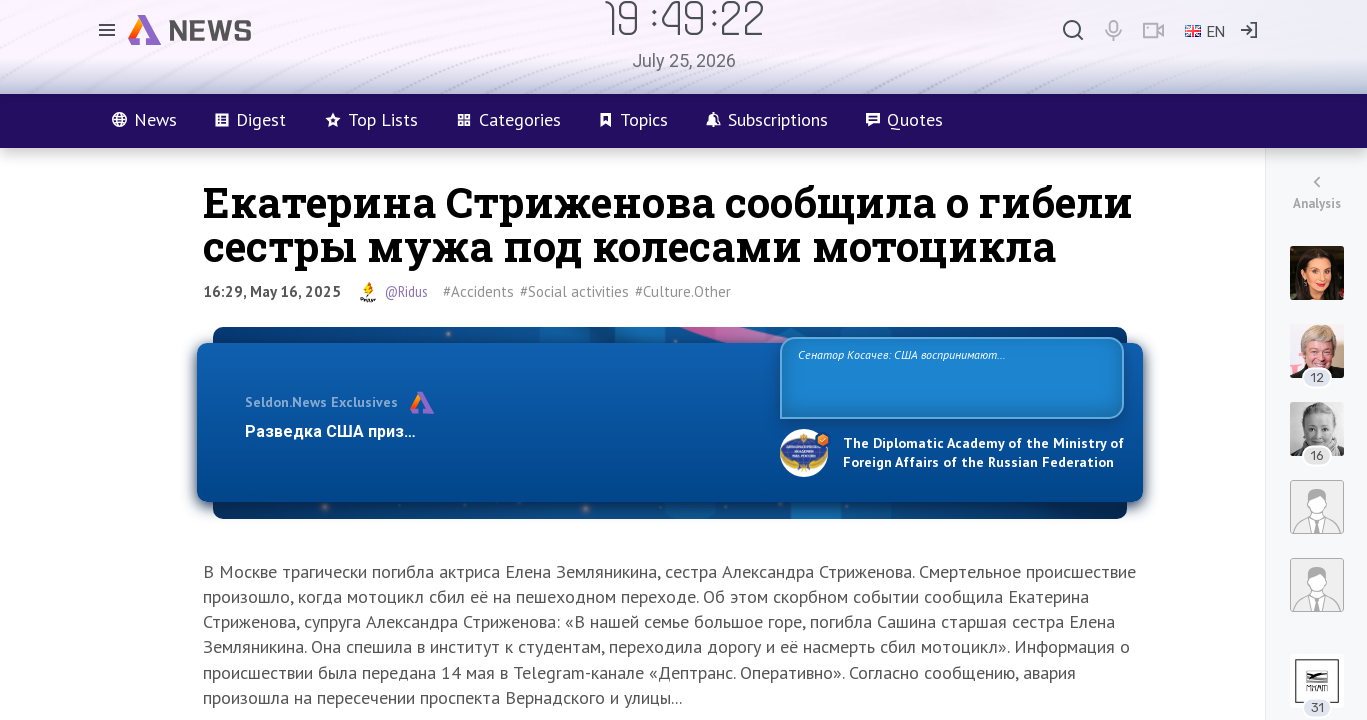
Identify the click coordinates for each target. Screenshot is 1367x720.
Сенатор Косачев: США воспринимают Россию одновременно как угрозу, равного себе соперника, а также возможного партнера (949, 376)
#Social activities (574, 291)
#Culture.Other (683, 291)
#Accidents (478, 291)
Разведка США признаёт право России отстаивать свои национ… (502, 431)
